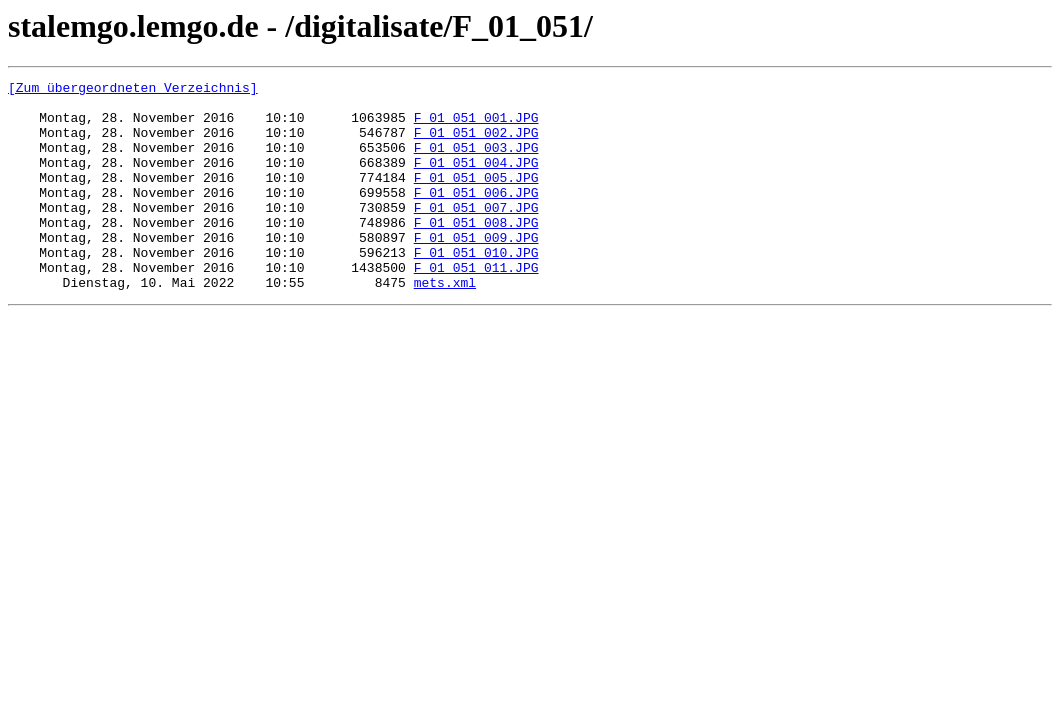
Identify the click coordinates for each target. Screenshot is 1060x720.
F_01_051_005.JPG (476, 198)
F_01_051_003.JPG (476, 162)
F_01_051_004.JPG (476, 180)
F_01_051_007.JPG (476, 234)
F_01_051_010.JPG (476, 288)
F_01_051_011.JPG (476, 306)
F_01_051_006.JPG (476, 216)
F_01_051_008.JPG (476, 252)
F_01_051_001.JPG (476, 126)
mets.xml (445, 324)
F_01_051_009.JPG (476, 270)
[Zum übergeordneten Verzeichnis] (133, 90)
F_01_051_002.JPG (476, 144)
